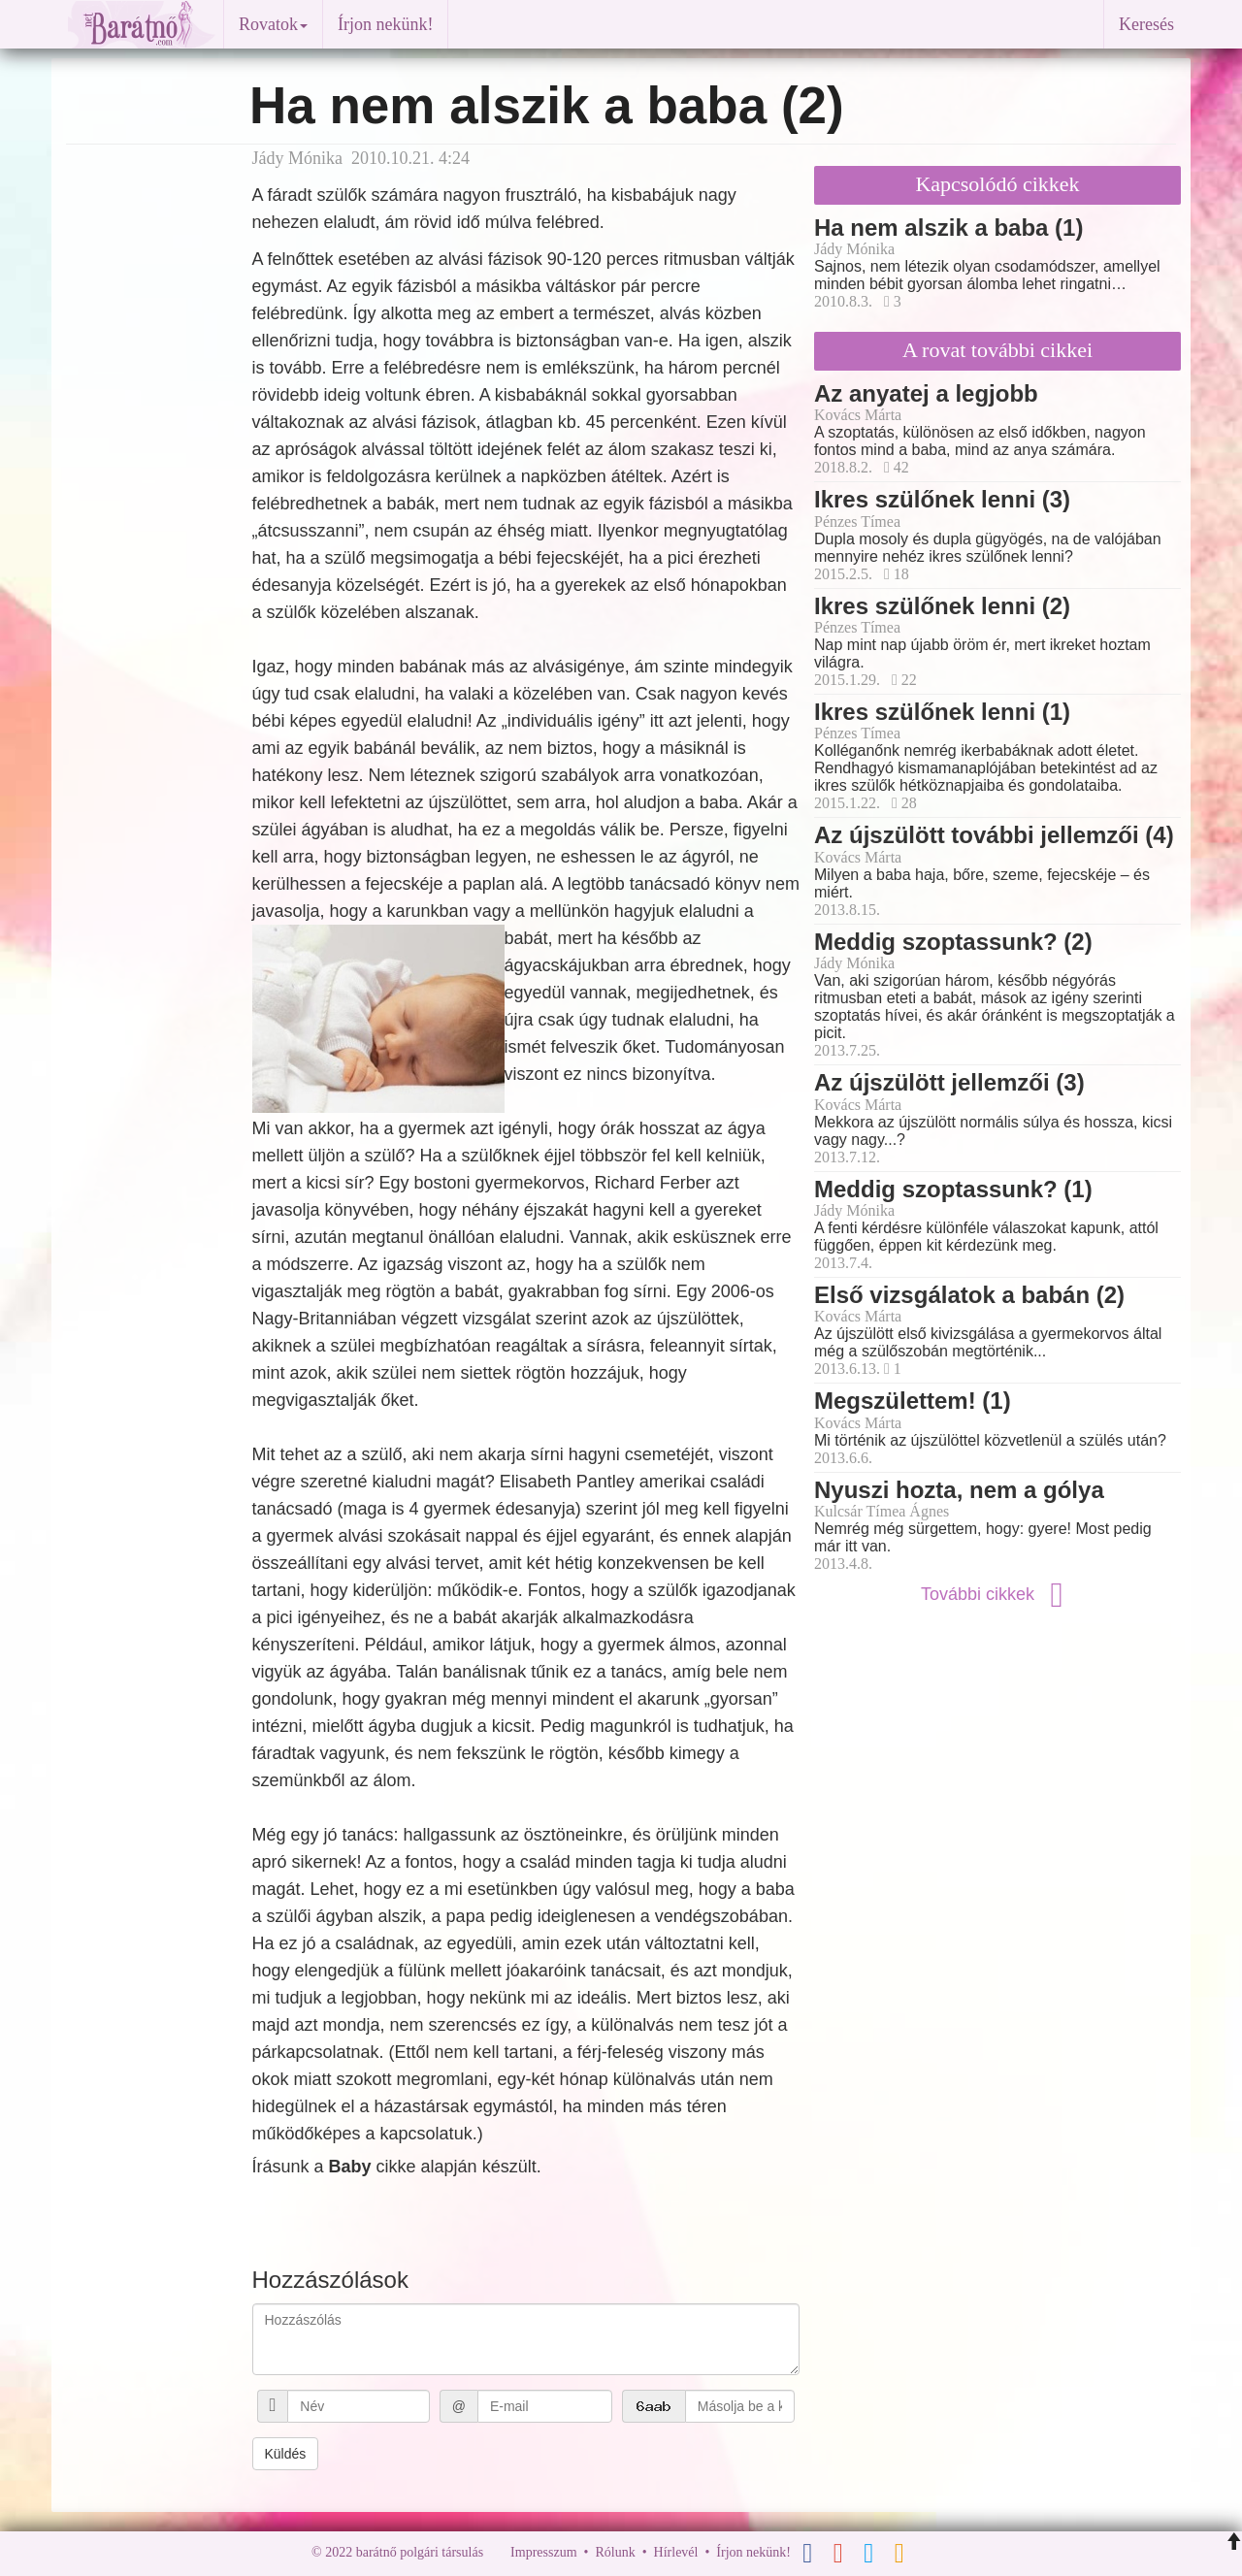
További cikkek (997, 1594)
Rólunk (615, 2552)
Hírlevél (676, 2552)
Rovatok (273, 24)
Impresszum (543, 2552)
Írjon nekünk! (385, 24)
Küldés (286, 2454)
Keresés (1146, 24)
